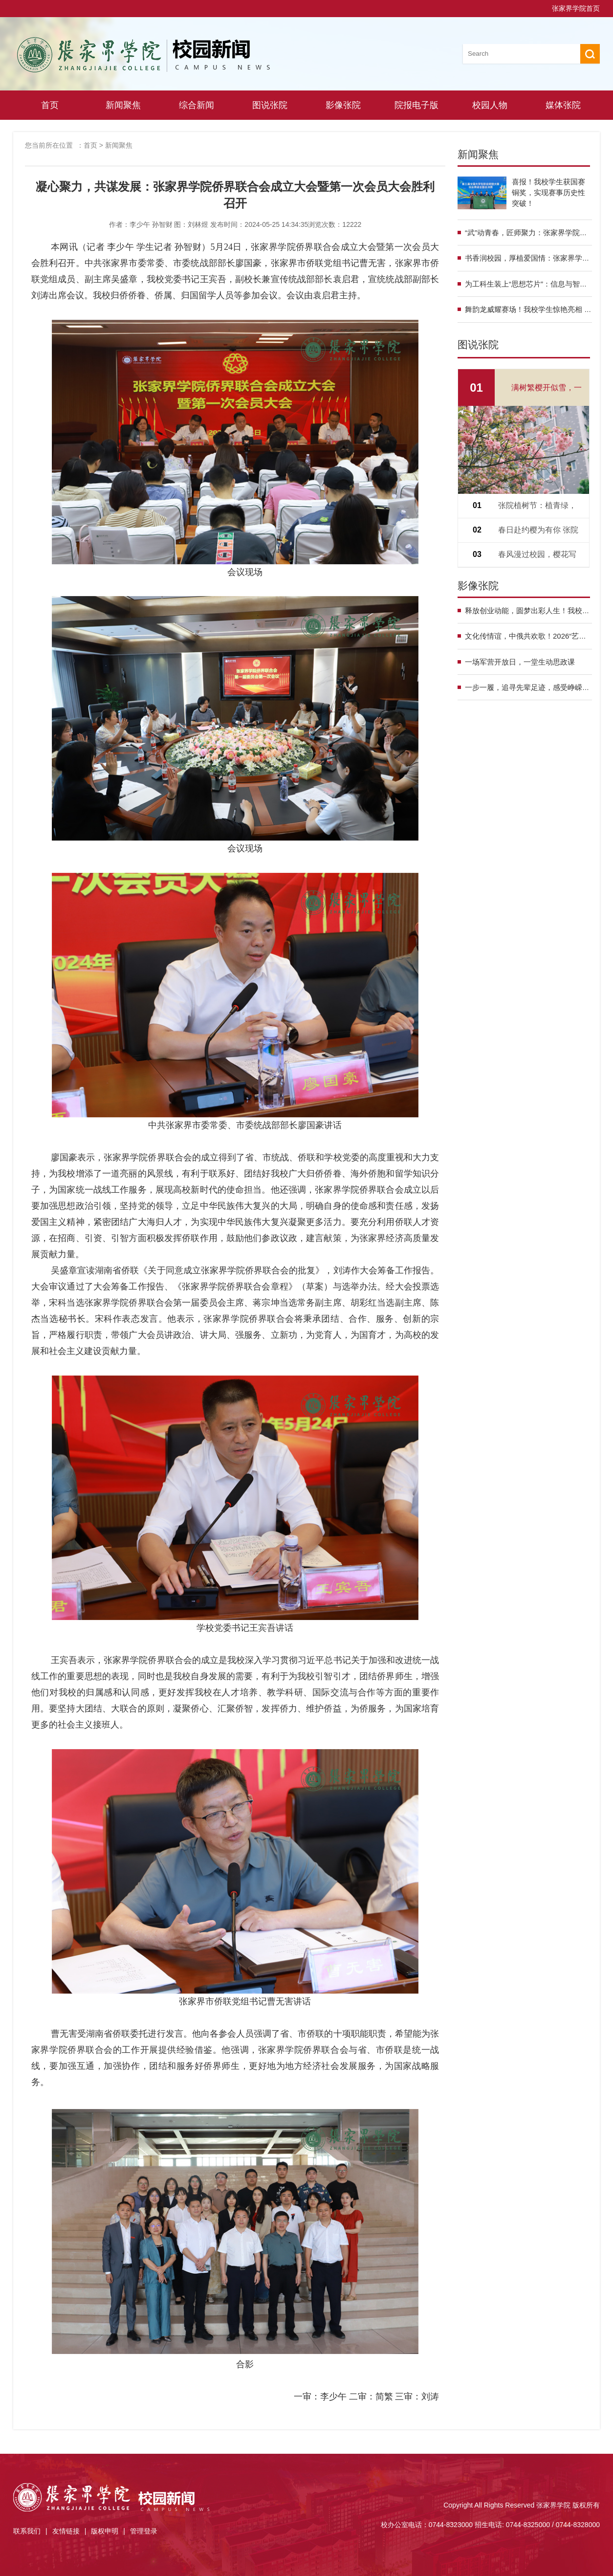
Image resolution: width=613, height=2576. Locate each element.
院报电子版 (416, 105)
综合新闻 (196, 105)
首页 (50, 105)
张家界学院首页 (576, 8)
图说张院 (269, 105)
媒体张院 (563, 105)
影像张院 (343, 105)
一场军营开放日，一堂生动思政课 (520, 662)
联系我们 (27, 2531)
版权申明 (104, 2531)
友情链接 (66, 2531)
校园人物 (489, 105)
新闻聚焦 (123, 105)
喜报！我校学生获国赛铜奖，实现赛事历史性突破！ (548, 192)
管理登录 (143, 2531)
